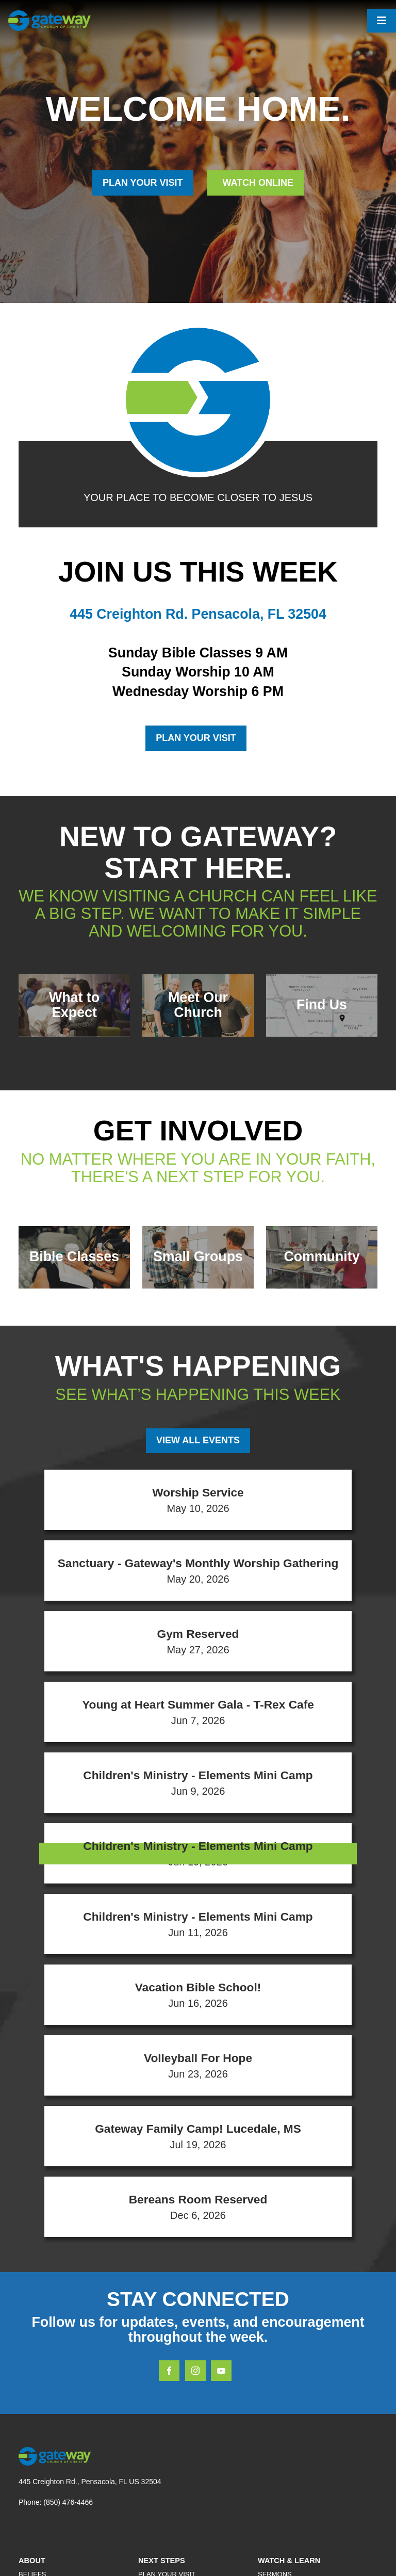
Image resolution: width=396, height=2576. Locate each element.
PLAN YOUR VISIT (143, 183)
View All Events (198, 1440)
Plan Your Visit (196, 738)
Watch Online (256, 183)
